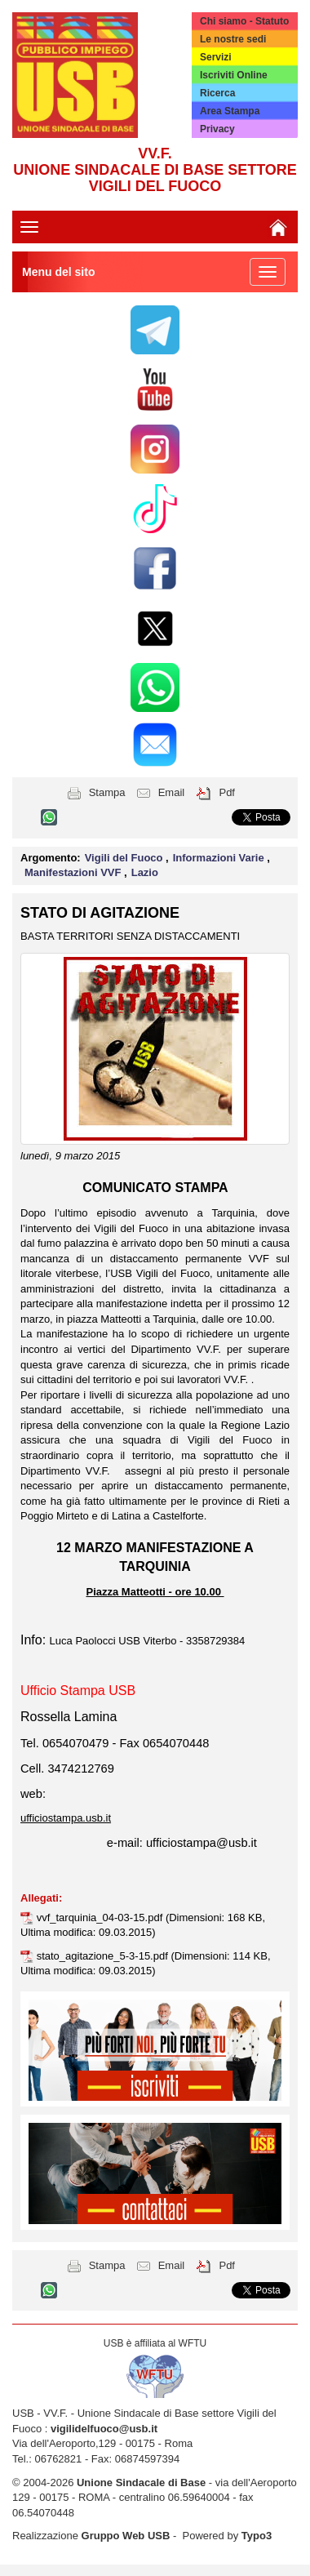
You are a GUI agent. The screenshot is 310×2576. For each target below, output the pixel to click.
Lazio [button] (144, 872)
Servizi (216, 57)
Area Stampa (229, 111)
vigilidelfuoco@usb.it (104, 2429)
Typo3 (256, 2535)
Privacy (217, 129)
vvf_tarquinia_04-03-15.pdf (101, 1917)
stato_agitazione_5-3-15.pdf (104, 1956)
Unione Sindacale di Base (141, 2482)
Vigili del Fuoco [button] (125, 858)
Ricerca (217, 93)
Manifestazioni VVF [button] (74, 872)
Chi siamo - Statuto (244, 21)
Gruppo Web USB (126, 2535)
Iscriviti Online (234, 75)
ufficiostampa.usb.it (65, 1818)
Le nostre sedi (233, 39)
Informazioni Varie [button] (220, 858)
